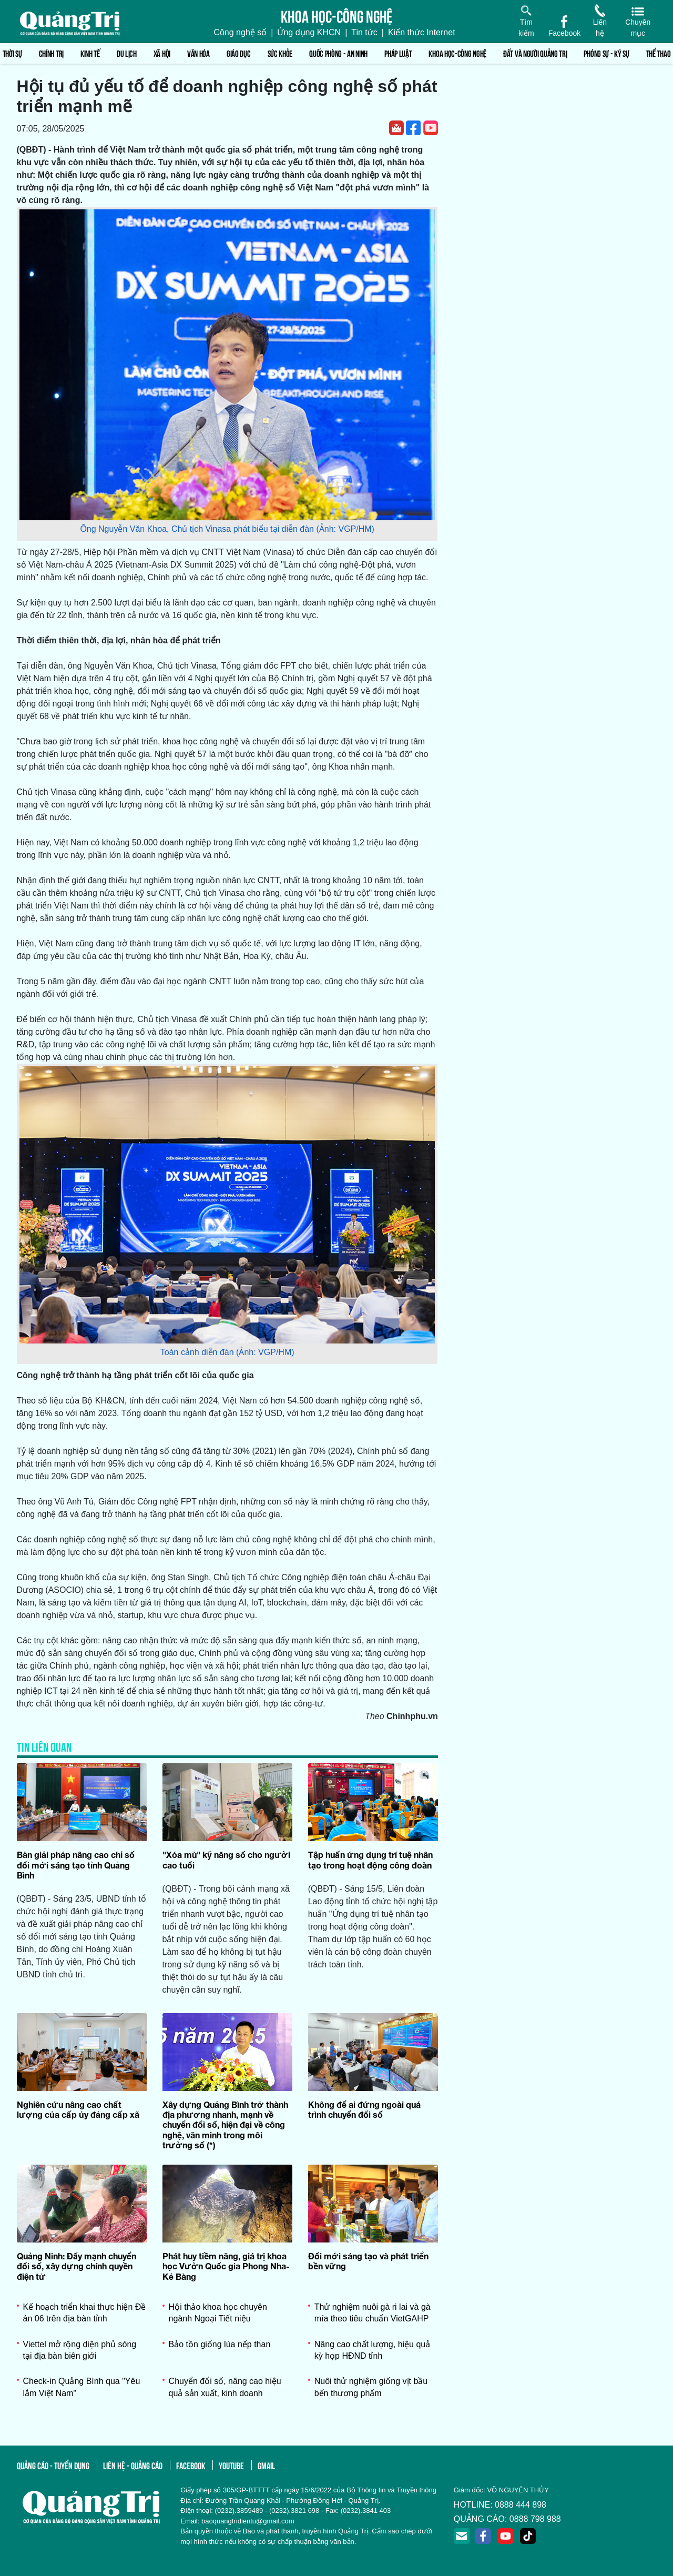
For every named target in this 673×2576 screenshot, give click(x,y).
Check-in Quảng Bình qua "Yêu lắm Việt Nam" (81, 2387)
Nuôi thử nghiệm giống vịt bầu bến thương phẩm (371, 2387)
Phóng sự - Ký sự (606, 52)
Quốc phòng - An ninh (338, 52)
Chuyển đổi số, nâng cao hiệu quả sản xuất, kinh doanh (225, 2387)
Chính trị (51, 52)
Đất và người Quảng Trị (535, 52)
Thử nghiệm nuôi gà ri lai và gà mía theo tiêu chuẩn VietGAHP (372, 2312)
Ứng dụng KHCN (309, 32)
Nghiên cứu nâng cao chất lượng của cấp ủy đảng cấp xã (78, 2109)
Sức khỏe (280, 52)
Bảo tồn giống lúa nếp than (220, 2344)
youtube (231, 2465)
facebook (190, 2465)
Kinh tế (90, 52)
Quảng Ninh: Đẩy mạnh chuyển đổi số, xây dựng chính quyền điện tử (76, 2266)
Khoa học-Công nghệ (457, 52)
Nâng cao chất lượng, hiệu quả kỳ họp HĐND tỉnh (372, 2350)
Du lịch (127, 52)
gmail (266, 2465)
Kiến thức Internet (421, 32)
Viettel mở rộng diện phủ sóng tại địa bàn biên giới (80, 2350)
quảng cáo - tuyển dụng (53, 2465)
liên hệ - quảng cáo (132, 2465)
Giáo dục (239, 52)
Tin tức (364, 32)
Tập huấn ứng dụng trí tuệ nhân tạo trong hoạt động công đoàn (370, 1860)
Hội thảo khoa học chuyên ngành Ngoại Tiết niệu (218, 2312)
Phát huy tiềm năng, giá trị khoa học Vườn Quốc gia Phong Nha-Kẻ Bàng (226, 2266)
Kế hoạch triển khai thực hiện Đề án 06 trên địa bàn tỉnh (84, 2312)
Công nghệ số (240, 32)
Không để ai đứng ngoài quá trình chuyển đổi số (364, 2109)
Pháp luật (398, 52)
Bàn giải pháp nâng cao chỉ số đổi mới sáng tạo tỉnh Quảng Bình (76, 1865)
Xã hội (162, 52)
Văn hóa (198, 52)
